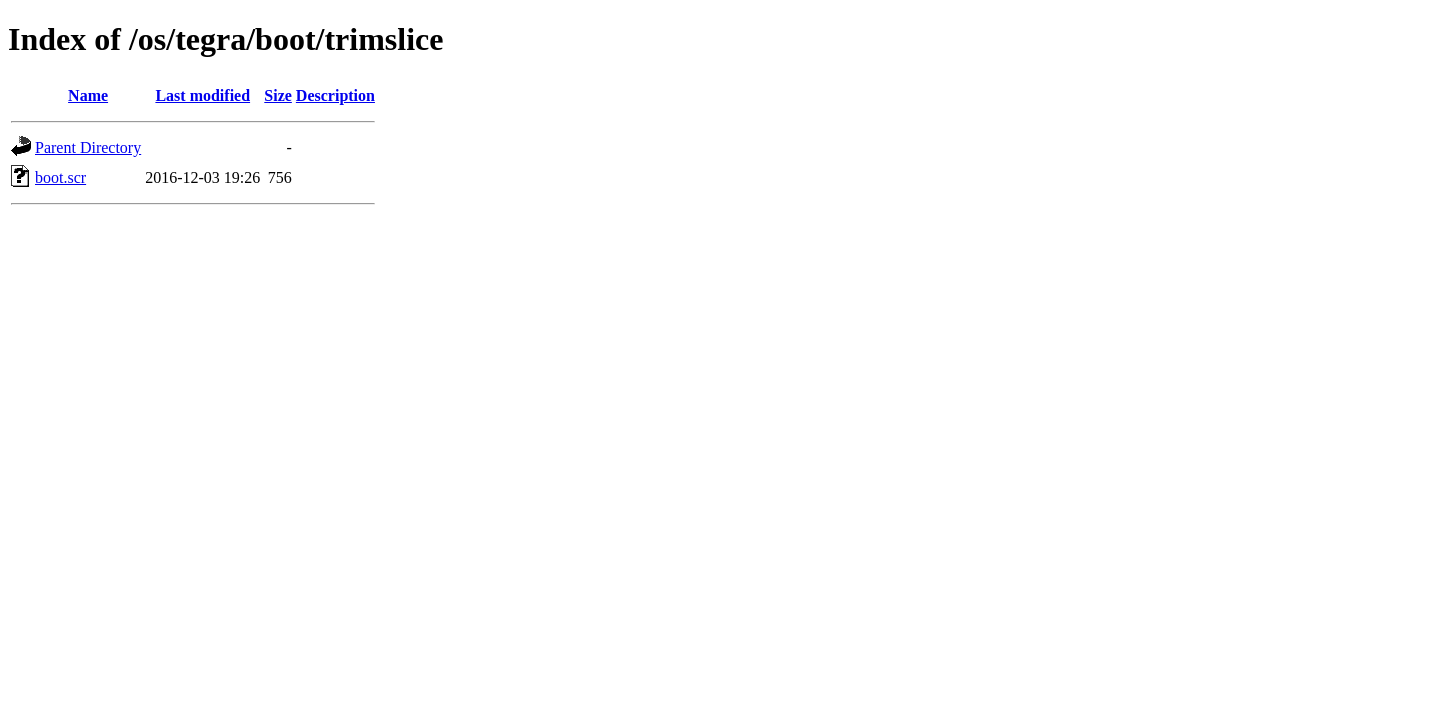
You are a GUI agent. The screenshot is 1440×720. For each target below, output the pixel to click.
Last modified (202, 95)
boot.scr (60, 177)
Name (88, 95)
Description (335, 95)
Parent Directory (88, 147)
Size (278, 95)
